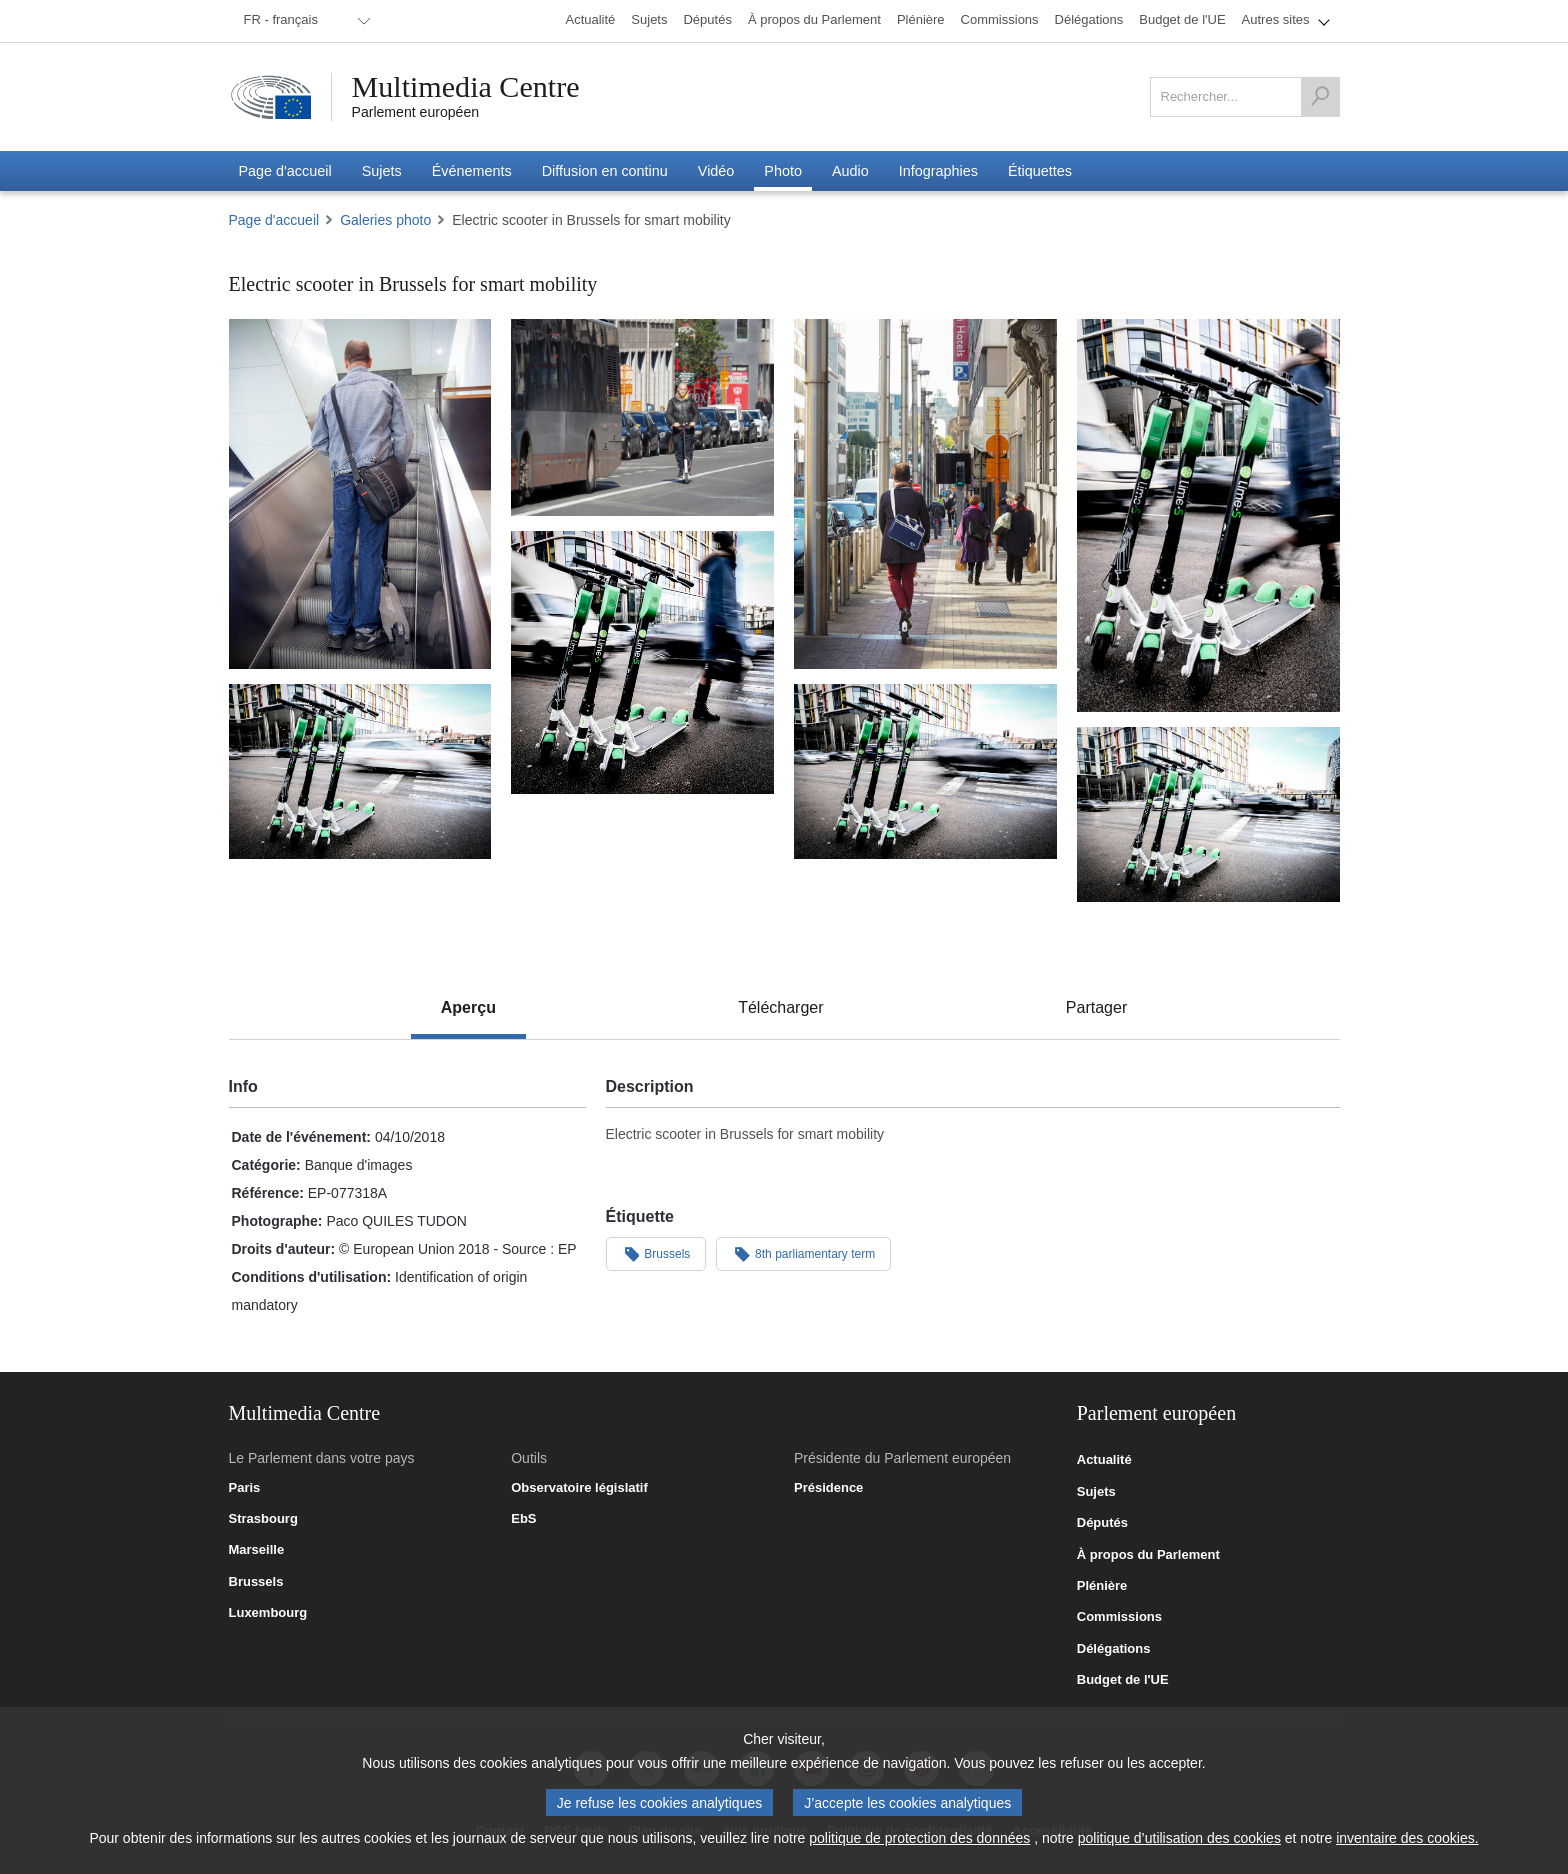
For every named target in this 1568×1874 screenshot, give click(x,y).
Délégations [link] (1114, 1649)
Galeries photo (385, 220)
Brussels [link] (256, 1582)
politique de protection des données (919, 1838)
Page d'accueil (274, 220)
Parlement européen (416, 112)
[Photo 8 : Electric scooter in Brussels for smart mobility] (1208, 814)
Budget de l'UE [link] (1123, 1680)
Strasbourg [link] (263, 1519)
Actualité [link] (1104, 1460)
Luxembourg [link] (268, 1613)
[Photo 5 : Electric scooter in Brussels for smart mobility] (642, 662)
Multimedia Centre (466, 87)
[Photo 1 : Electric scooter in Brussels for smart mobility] (360, 494)
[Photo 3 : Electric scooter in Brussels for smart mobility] (925, 494)
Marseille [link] (257, 1550)
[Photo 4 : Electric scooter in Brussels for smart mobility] (1208, 516)
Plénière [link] (1102, 1586)
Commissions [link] (1119, 1617)
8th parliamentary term (803, 1253)
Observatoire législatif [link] (579, 1488)
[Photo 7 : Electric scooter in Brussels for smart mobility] (925, 771)
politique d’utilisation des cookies (1179, 1838)
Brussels (656, 1253)
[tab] (468, 1008)
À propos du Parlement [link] (1148, 1555)
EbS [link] (523, 1519)
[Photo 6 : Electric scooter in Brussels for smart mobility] (360, 771)
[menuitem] (304, 21)
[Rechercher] (1320, 97)
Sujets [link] (1096, 1492)
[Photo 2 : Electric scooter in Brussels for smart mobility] (642, 417)
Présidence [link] (828, 1488)
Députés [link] (1102, 1523)
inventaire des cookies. (1407, 1838)
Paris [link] (245, 1488)
